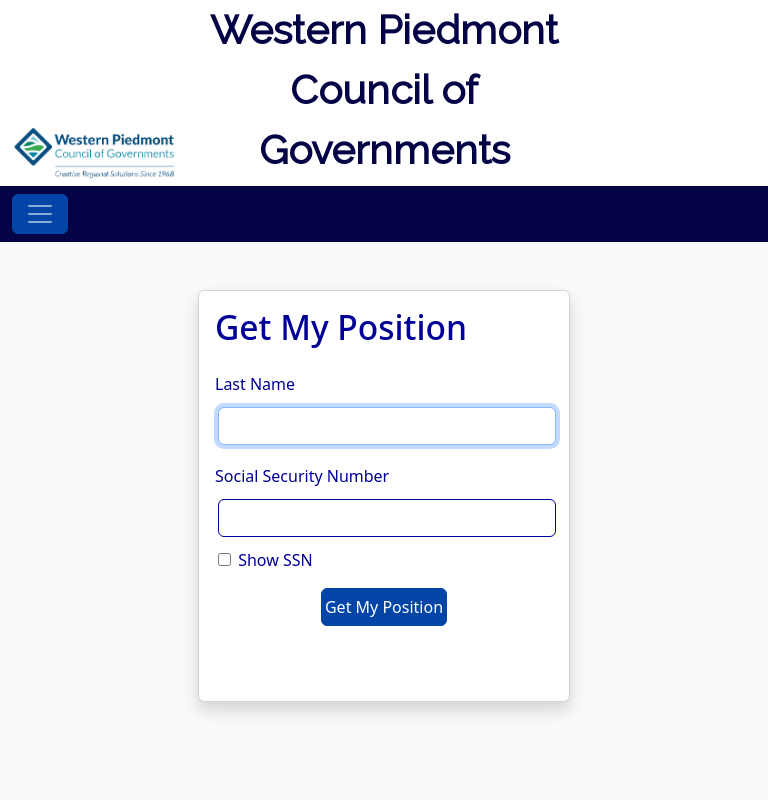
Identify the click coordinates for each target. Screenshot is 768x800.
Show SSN (275, 560)
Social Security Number (302, 476)
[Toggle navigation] (40, 214)
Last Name (255, 384)
